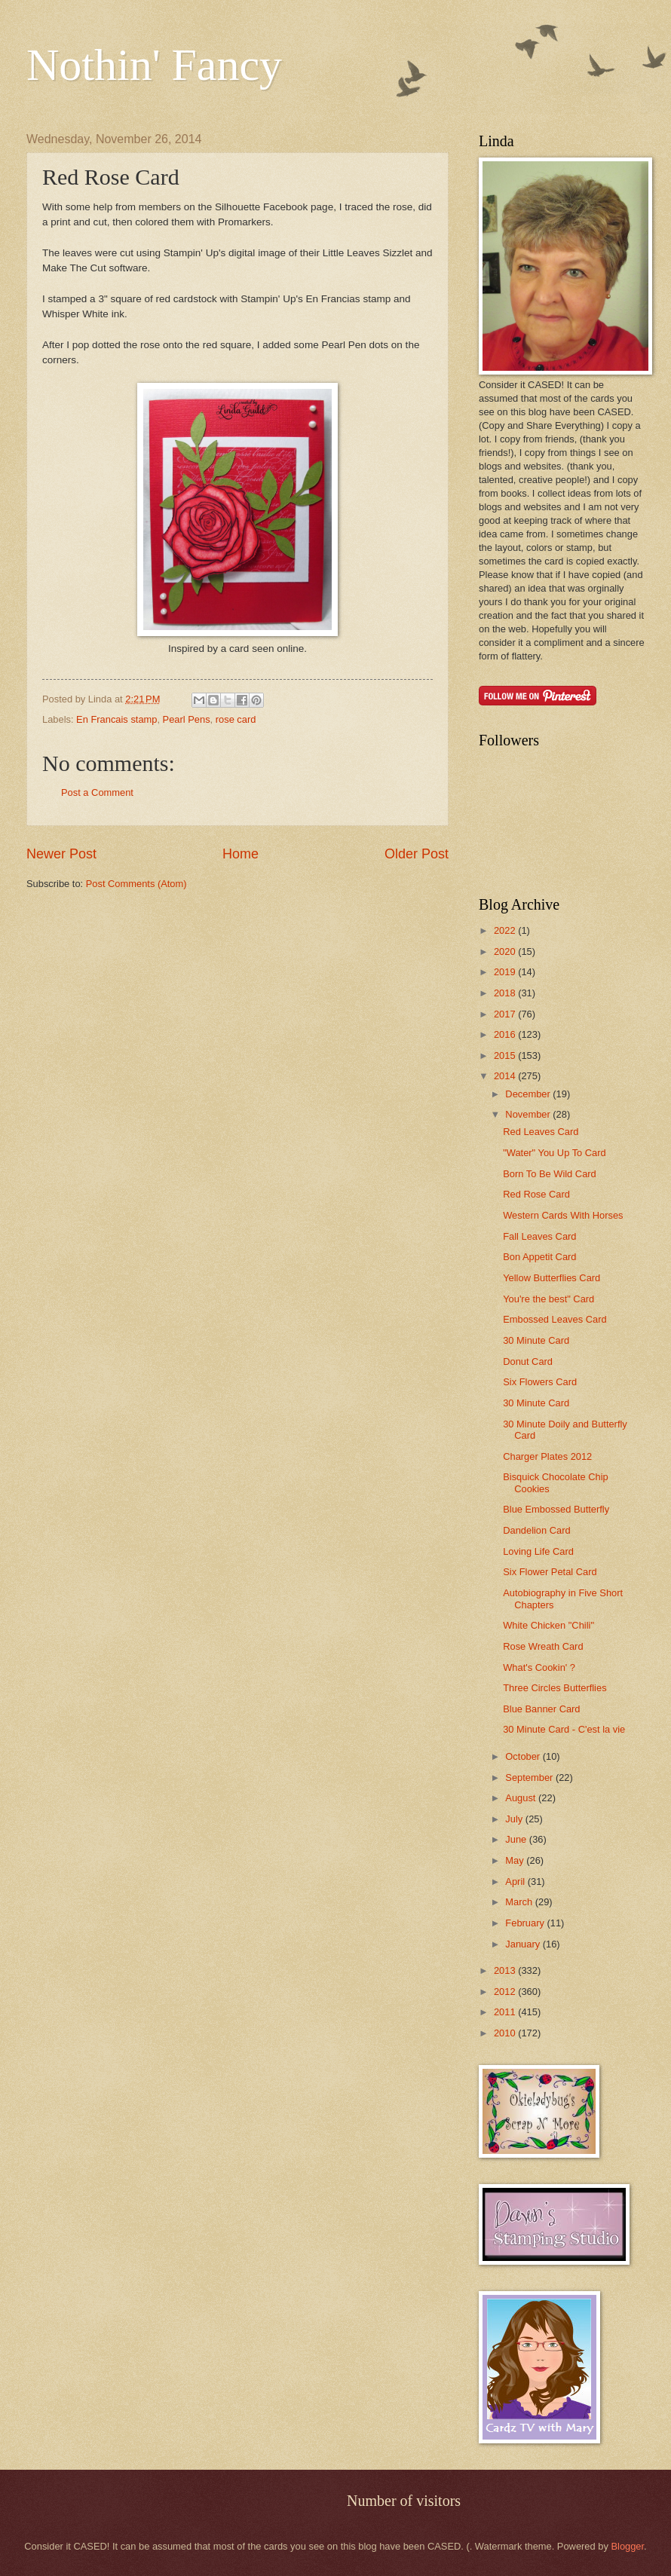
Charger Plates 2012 (547, 1456)
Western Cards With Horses (563, 1215)
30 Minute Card (536, 1340)
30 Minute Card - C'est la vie (564, 1729)
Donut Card (528, 1361)
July (515, 1819)
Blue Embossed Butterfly (556, 1509)
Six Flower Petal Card (550, 1571)
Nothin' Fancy (154, 65)
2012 (506, 1991)
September (530, 1777)
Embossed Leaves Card (554, 1319)
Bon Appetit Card (539, 1256)
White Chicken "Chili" (548, 1625)
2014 (506, 1075)
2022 (506, 930)
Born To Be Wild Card (549, 1173)
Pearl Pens (186, 719)
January (523, 1944)
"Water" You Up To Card (554, 1152)
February (526, 1923)
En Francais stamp (116, 719)
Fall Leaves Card (539, 1236)
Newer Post (61, 853)
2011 (506, 2012)
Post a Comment (97, 792)
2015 (506, 1055)
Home (240, 853)
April (516, 1881)
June (517, 1839)
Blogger (627, 2546)
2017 (506, 1014)
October (523, 1756)
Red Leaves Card (540, 1131)
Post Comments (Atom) (136, 883)
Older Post (417, 853)
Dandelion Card (536, 1530)
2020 (506, 951)
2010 (506, 2033)
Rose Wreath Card (543, 1646)
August (521, 1798)
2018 (506, 993)
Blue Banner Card (541, 1709)
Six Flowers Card (540, 1381)
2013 (506, 1970)
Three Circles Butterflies (554, 1687)
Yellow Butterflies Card (551, 1277)
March (520, 1902)
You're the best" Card (548, 1299)
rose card (236, 719)
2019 (506, 971)
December (529, 1094)
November (529, 1114)
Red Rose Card (536, 1194)
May (515, 1860)
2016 (506, 1034)
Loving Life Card (538, 1551)
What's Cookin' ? (539, 1667)
